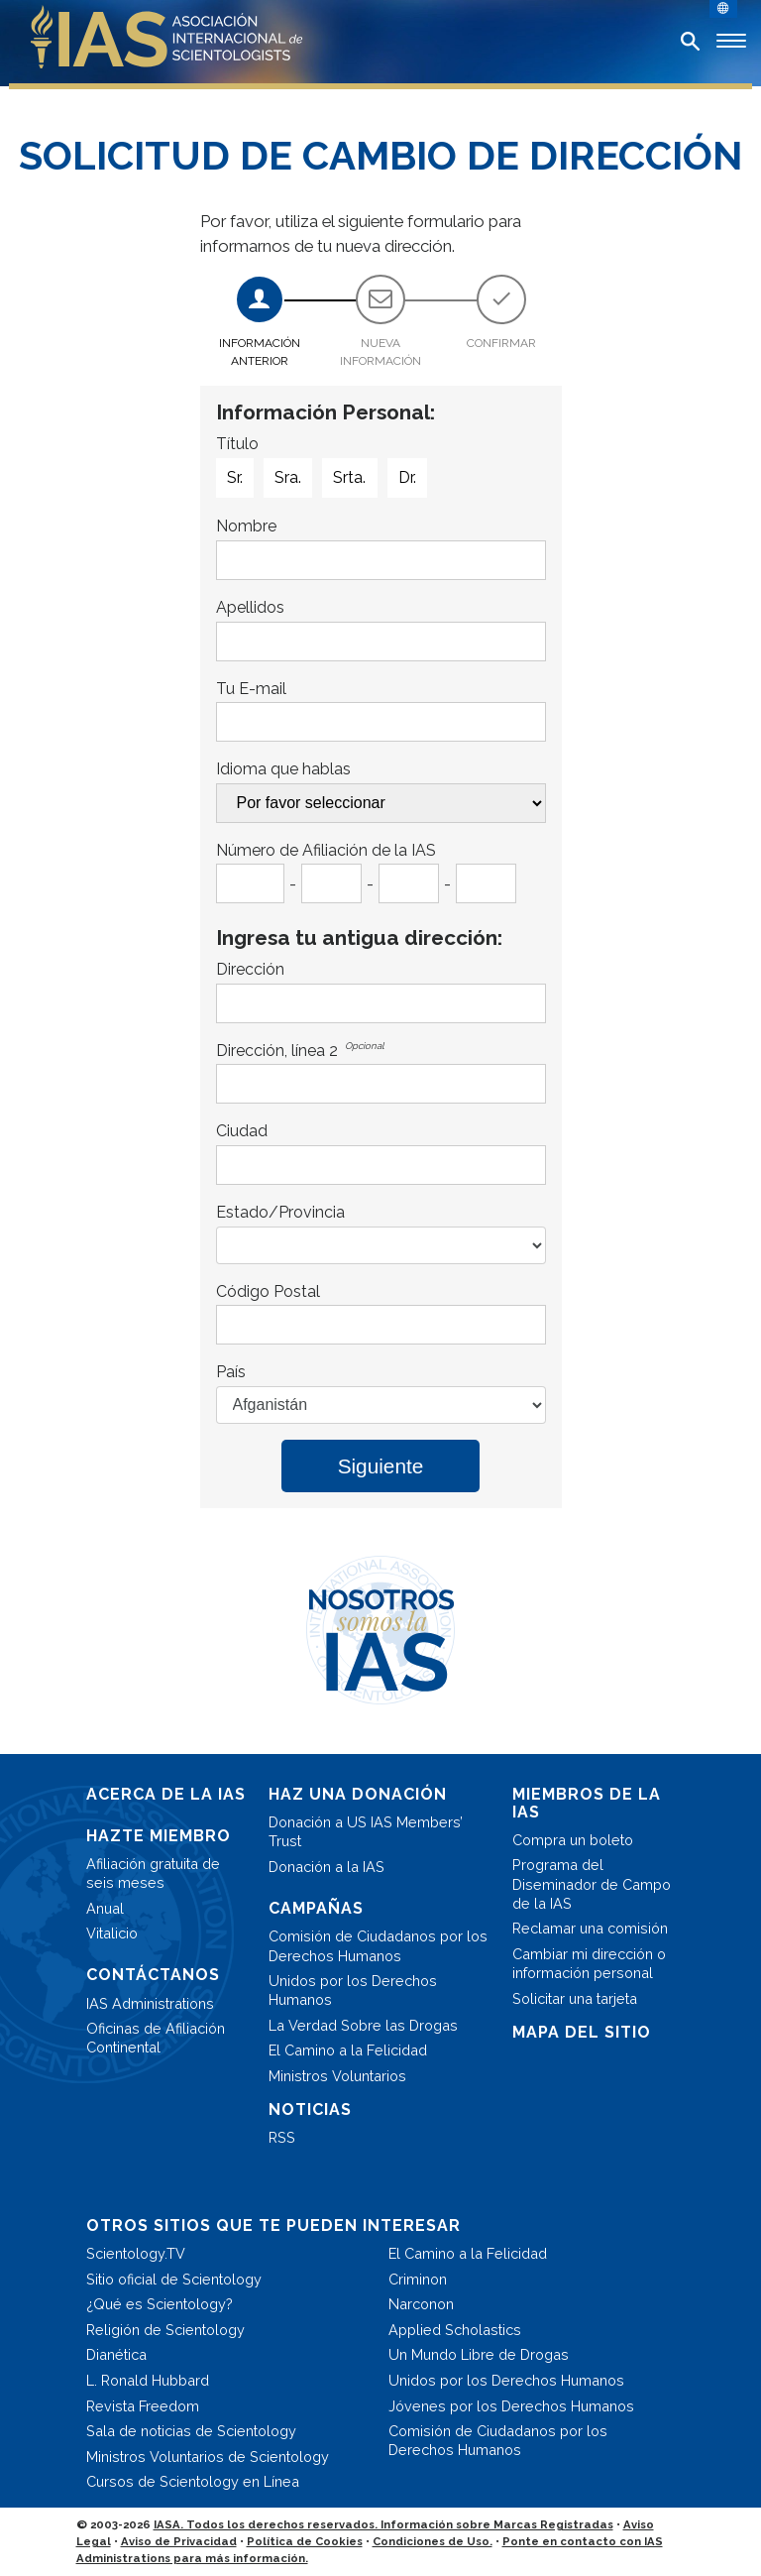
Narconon (421, 2303)
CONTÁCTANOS (153, 1974)
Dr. (407, 478)
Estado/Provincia (280, 1212)
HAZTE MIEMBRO (158, 1835)
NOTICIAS (310, 2109)
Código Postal (268, 1291)
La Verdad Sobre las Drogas (363, 2025)
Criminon (417, 2279)
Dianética (116, 2354)
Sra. (287, 478)
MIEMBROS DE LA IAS (586, 1803)
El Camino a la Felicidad (348, 2050)
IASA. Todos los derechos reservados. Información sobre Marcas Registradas (383, 2524)
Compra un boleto (572, 1839)
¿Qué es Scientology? (159, 2303)
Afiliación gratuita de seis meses (153, 1873)
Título (237, 443)
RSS (282, 2137)
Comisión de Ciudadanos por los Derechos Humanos (378, 1945)
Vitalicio (112, 1933)
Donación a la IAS (326, 1866)
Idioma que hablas (283, 769)
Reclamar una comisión (590, 1928)
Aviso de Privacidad (179, 2541)
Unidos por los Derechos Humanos (353, 1990)
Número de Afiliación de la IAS (326, 850)
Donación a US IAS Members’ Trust (366, 1831)
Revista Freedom (142, 2406)
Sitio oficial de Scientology (174, 2279)
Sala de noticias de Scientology (191, 2430)
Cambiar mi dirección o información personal (589, 1963)
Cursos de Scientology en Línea (192, 2481)
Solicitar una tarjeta (574, 1998)
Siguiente (381, 1466)
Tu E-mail (251, 688)
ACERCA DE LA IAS (166, 1794)
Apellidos (250, 607)
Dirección (250, 969)
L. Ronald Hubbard (147, 2380)
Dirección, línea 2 (277, 1050)
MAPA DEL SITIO (581, 2032)
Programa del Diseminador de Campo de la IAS (591, 1883)
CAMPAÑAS (316, 1908)
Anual (105, 1908)
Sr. (235, 478)
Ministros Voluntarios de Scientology (207, 2456)
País (231, 1371)
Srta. (349, 478)
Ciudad (242, 1130)
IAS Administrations (150, 2003)
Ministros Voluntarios (337, 2075)
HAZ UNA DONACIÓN (358, 1794)
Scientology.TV (135, 2253)
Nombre (246, 526)
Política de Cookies (305, 2541)
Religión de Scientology (165, 2329)
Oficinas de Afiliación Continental (155, 2037)
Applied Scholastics (454, 2329)
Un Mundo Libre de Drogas (478, 2354)
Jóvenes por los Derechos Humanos (511, 2406)
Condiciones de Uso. (432, 2541)
